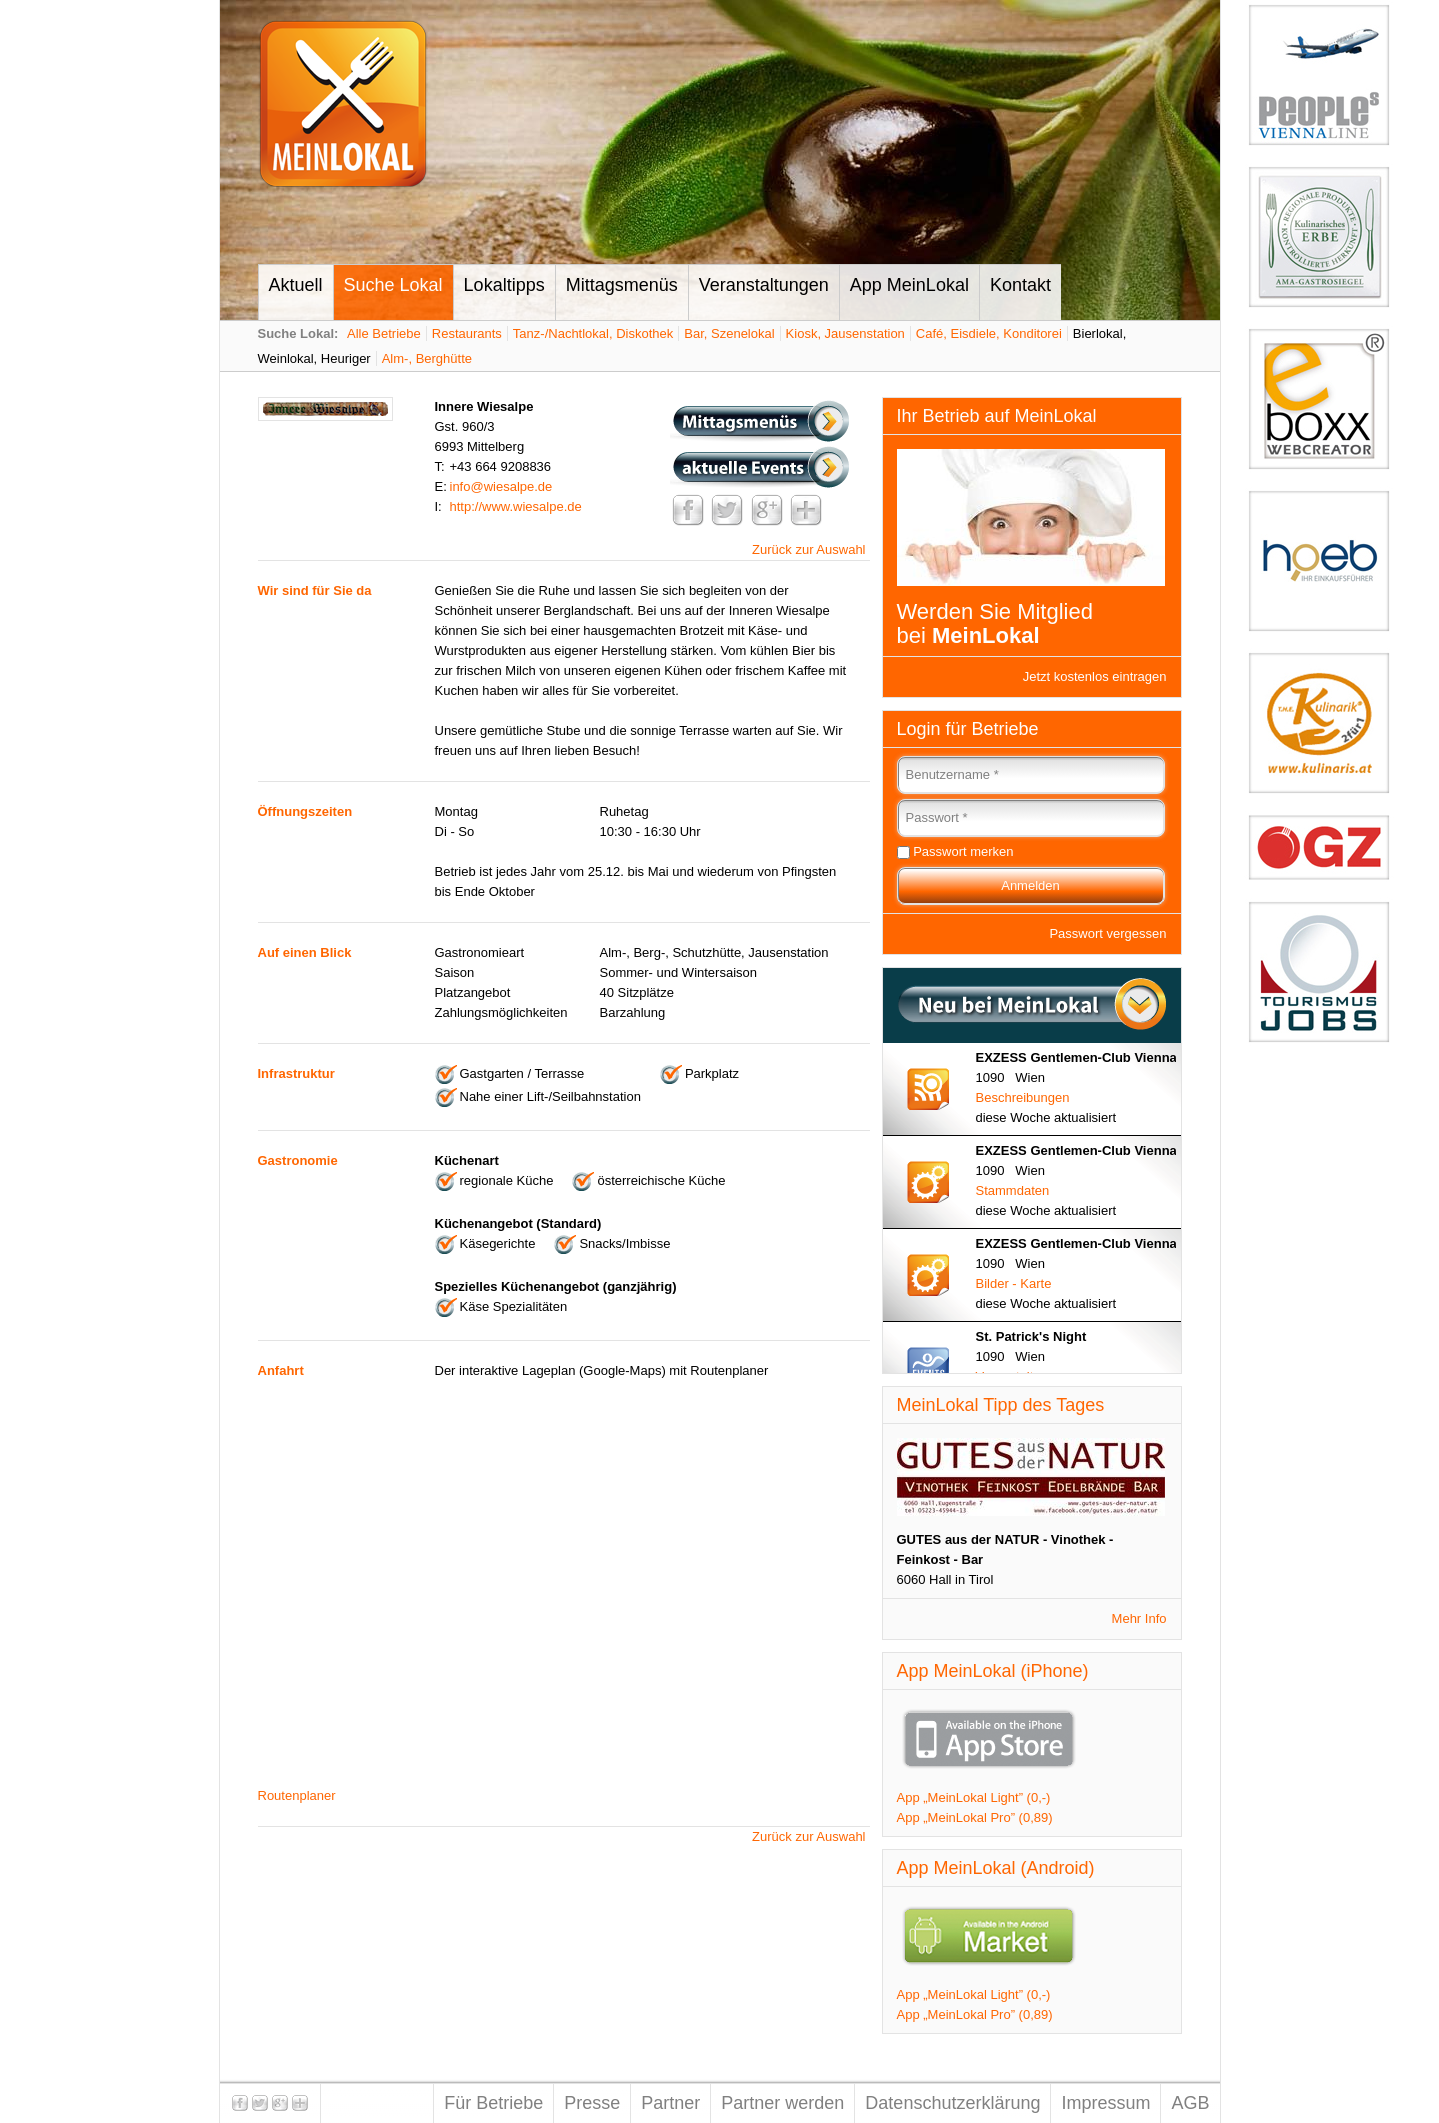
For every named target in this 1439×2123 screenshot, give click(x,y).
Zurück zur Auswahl (808, 549)
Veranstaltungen (764, 285)
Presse (592, 2103)
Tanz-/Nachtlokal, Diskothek (593, 333)
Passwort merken (963, 851)
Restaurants (467, 333)
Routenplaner (297, 1795)
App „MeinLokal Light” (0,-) (974, 1797)
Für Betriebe (493, 2103)
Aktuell (296, 285)
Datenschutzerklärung (952, 2103)
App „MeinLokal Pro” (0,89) (975, 1817)
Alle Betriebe (384, 333)
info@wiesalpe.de (501, 486)
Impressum (1105, 2103)
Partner (670, 2103)
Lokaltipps (504, 285)
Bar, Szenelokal (729, 333)
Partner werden (782, 2103)
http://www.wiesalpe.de (516, 506)
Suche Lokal (393, 285)
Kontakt (1020, 285)
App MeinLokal (909, 285)
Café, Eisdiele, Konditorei (989, 333)
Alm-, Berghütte (427, 358)
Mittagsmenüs (622, 285)
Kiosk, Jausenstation (845, 333)
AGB (1190, 2103)
